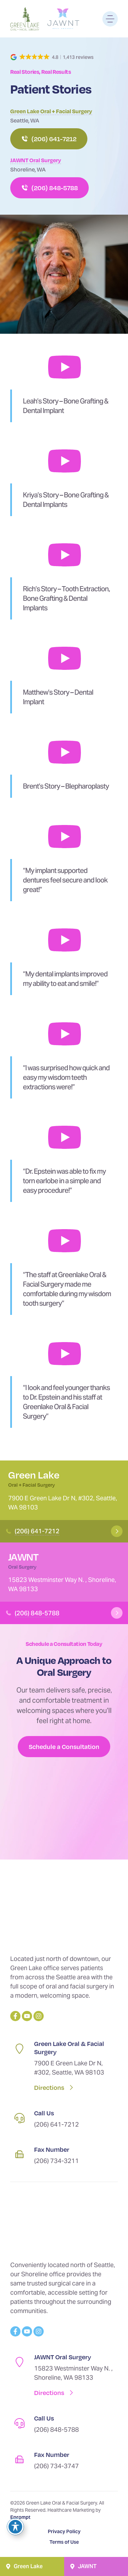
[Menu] (110, 19)
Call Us (44, 2113)
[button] (52, 57)
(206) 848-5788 (37, 1613)
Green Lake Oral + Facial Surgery (51, 111)
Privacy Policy (64, 2531)
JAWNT (23, 1556)
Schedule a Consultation (64, 1746)
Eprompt (20, 2517)
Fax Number (51, 2149)
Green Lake (33, 1474)
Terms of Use (64, 2542)
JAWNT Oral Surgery (35, 160)
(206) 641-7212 (37, 1531)
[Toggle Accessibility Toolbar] (15, 2527)
